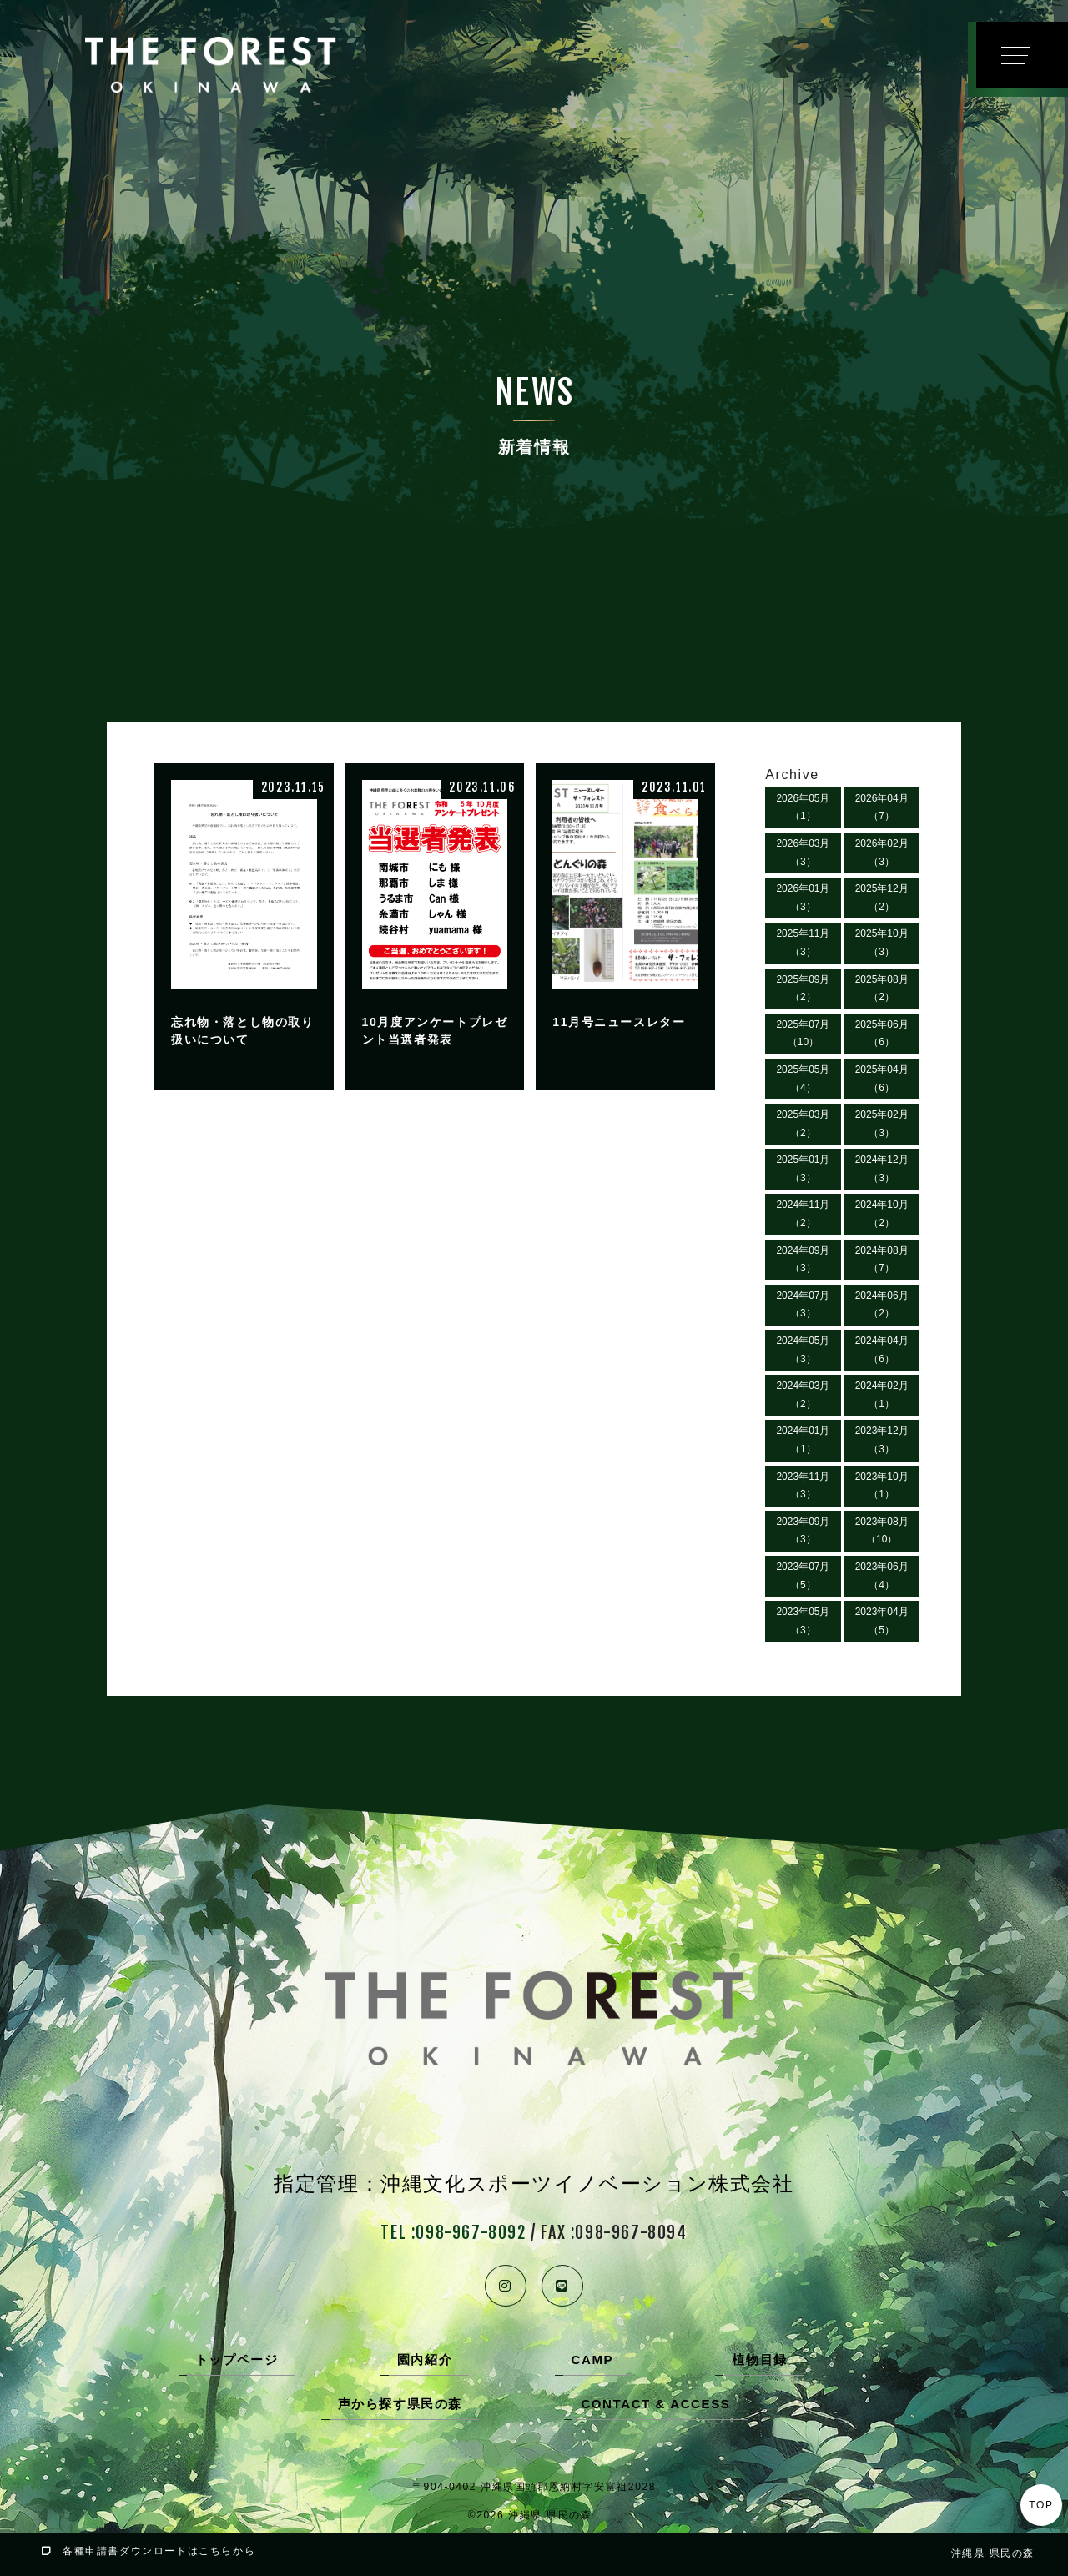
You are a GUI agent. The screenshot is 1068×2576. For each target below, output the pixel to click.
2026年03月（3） (802, 853)
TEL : (453, 2232)
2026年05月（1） (802, 807)
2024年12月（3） (882, 1169)
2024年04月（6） (882, 1350)
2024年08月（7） (882, 1260)
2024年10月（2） (882, 1214)
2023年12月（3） (882, 1440)
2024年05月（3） (802, 1350)
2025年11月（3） (802, 943)
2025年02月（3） (882, 1124)
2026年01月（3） (802, 898)
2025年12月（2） (882, 898)
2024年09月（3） (802, 1260)
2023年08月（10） (882, 1531)
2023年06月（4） (882, 1576)
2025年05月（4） (802, 1079)
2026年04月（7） (882, 807)
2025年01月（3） (802, 1169)
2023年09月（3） (802, 1531)
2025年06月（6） (882, 1034)
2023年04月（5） (882, 1621)
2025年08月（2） (882, 989)
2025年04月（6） (882, 1079)
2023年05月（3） (802, 1621)
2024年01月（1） (802, 1440)
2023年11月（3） (802, 1486)
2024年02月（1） (882, 1395)
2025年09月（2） (802, 989)
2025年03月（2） (802, 1124)
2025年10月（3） (882, 943)
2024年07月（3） (802, 1305)
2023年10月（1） (882, 1486)
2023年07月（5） (802, 1576)
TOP (1041, 2505)
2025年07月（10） (802, 1034)
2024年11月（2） (802, 1214)
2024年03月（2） (802, 1395)
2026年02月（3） (882, 853)
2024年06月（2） (882, 1305)
